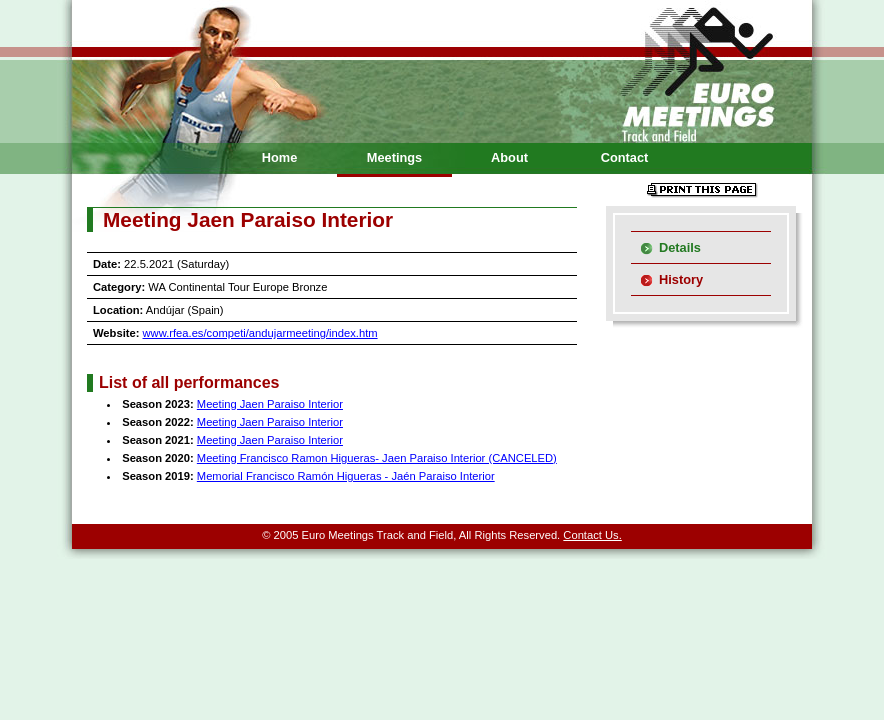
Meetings (394, 157)
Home (280, 157)
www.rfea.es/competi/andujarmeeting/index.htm (260, 333)
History (681, 279)
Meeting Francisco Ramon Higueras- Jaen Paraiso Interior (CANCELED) (377, 458)
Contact (625, 157)
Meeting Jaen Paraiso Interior (270, 404)
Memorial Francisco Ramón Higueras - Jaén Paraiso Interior (346, 476)
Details (680, 247)
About (509, 157)
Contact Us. (592, 535)
